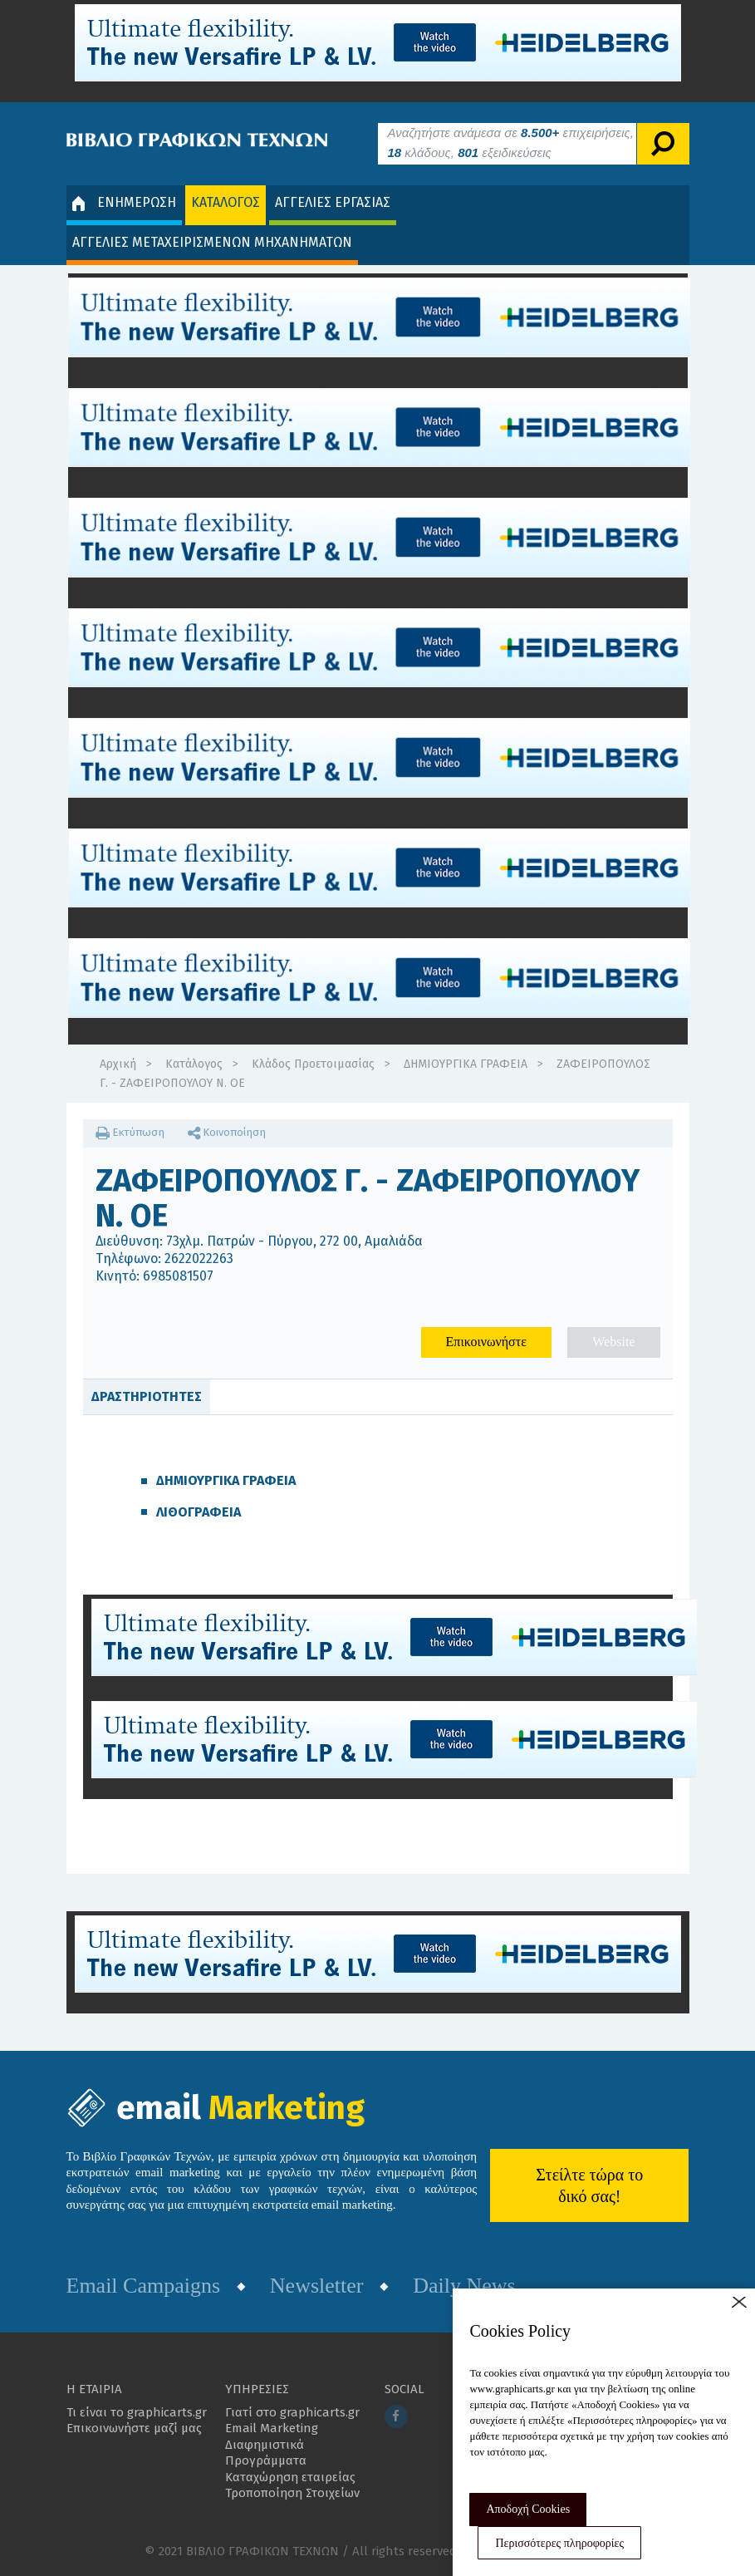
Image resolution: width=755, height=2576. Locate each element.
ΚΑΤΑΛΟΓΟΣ (225, 202)
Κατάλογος (194, 1064)
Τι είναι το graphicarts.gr (136, 2412)
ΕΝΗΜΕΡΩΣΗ (124, 202)
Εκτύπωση (130, 1132)
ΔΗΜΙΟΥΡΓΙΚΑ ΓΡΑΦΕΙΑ (465, 1064)
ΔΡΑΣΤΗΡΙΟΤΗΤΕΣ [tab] (146, 1396)
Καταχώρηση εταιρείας (290, 2477)
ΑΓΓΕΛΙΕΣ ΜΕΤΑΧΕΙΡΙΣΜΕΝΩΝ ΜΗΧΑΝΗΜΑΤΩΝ (212, 242)
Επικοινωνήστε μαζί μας (134, 2428)
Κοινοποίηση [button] (227, 1132)
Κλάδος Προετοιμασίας (313, 1064)
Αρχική (118, 1064)
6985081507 (178, 1276)
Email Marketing (271, 2428)
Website (613, 1342)
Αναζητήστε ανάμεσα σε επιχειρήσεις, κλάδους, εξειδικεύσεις (511, 142)
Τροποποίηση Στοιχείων (292, 2492)
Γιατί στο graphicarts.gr (292, 2412)
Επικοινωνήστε (486, 1342)
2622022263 (198, 1258)
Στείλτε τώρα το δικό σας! (589, 2185)
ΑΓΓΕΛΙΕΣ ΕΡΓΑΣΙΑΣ (332, 202)
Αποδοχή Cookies (528, 2509)
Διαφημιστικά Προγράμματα (265, 2453)
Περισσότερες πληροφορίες (559, 2543)
